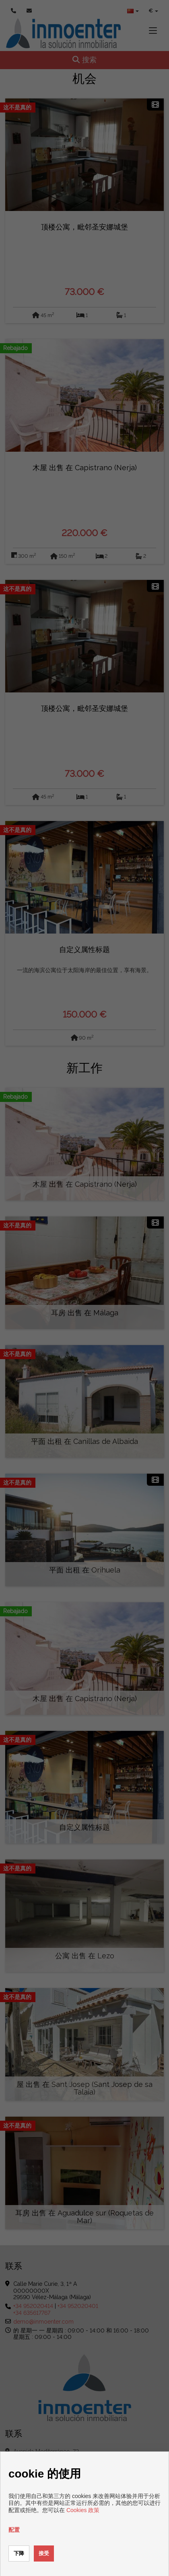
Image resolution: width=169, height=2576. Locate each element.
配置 (14, 2530)
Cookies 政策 (82, 2510)
